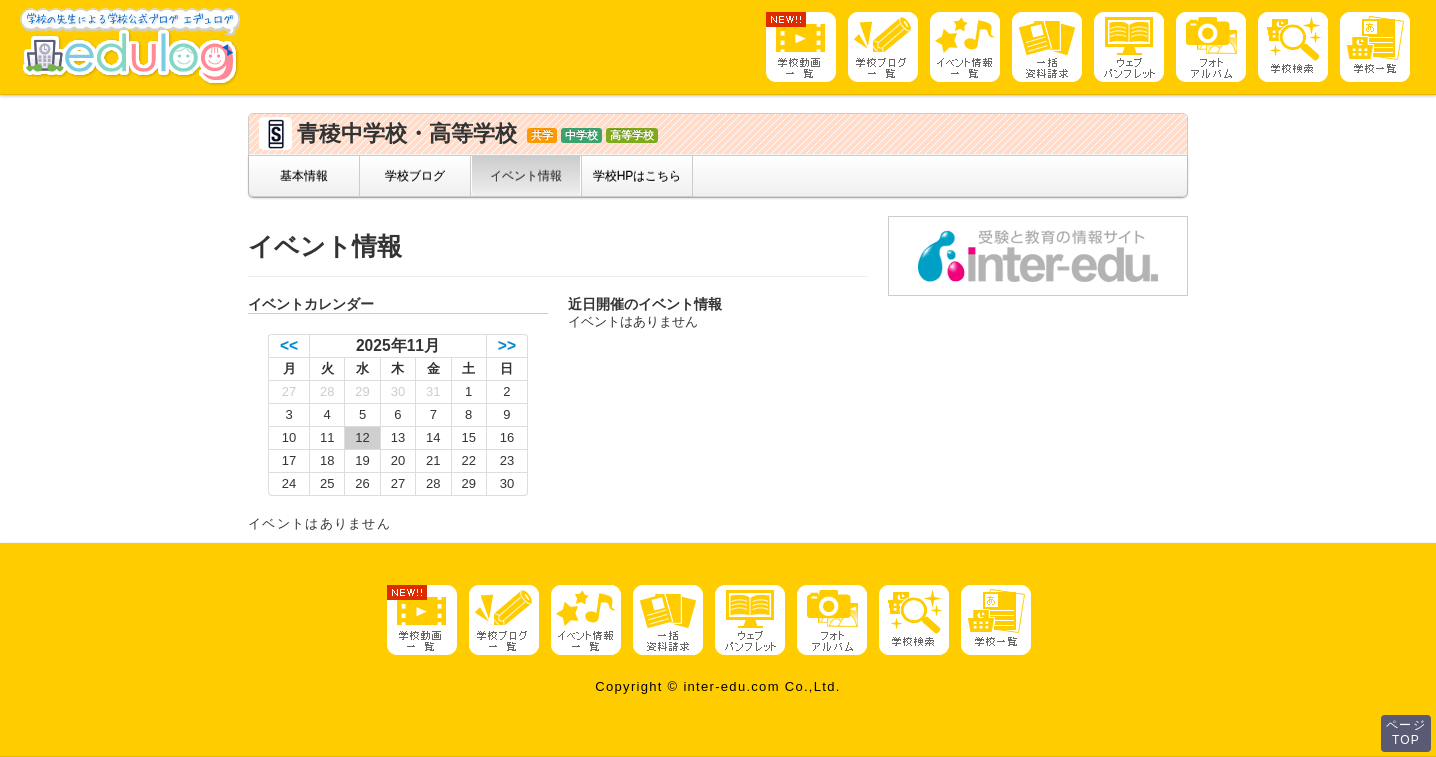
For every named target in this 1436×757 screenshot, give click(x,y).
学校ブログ (415, 176)
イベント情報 (526, 176)
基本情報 (304, 176)
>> (507, 345)
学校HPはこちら (637, 176)
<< (289, 345)
